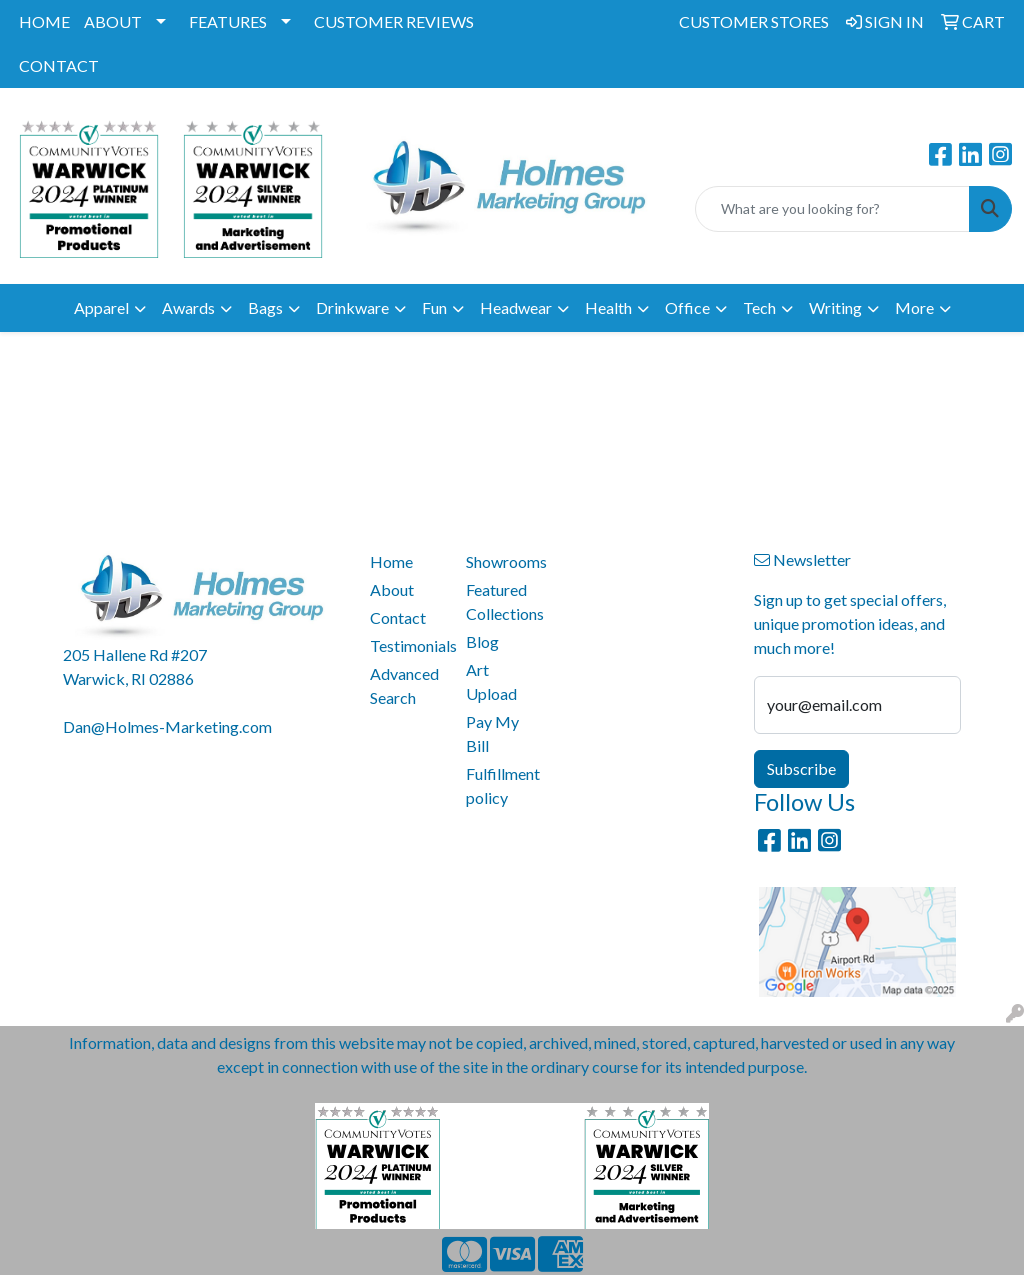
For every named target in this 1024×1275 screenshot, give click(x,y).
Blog (482, 641)
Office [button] (687, 307)
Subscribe (801, 768)
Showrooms (502, 561)
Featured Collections (502, 601)
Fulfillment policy (502, 785)
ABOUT (113, 21)
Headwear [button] (516, 307)
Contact (398, 617)
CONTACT (59, 65)
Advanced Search (404, 685)
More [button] (914, 307)
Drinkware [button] (352, 307)
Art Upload (491, 681)
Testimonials (406, 645)
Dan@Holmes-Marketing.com (167, 726)
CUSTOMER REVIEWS (394, 21)
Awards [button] (188, 307)
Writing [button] (835, 307)
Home (391, 561)
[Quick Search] (832, 209)
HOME (44, 21)
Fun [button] (434, 307)
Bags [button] (265, 307)
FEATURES (228, 21)
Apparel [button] (101, 307)
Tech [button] (759, 307)
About (392, 589)
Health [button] (608, 307)
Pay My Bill (492, 733)
